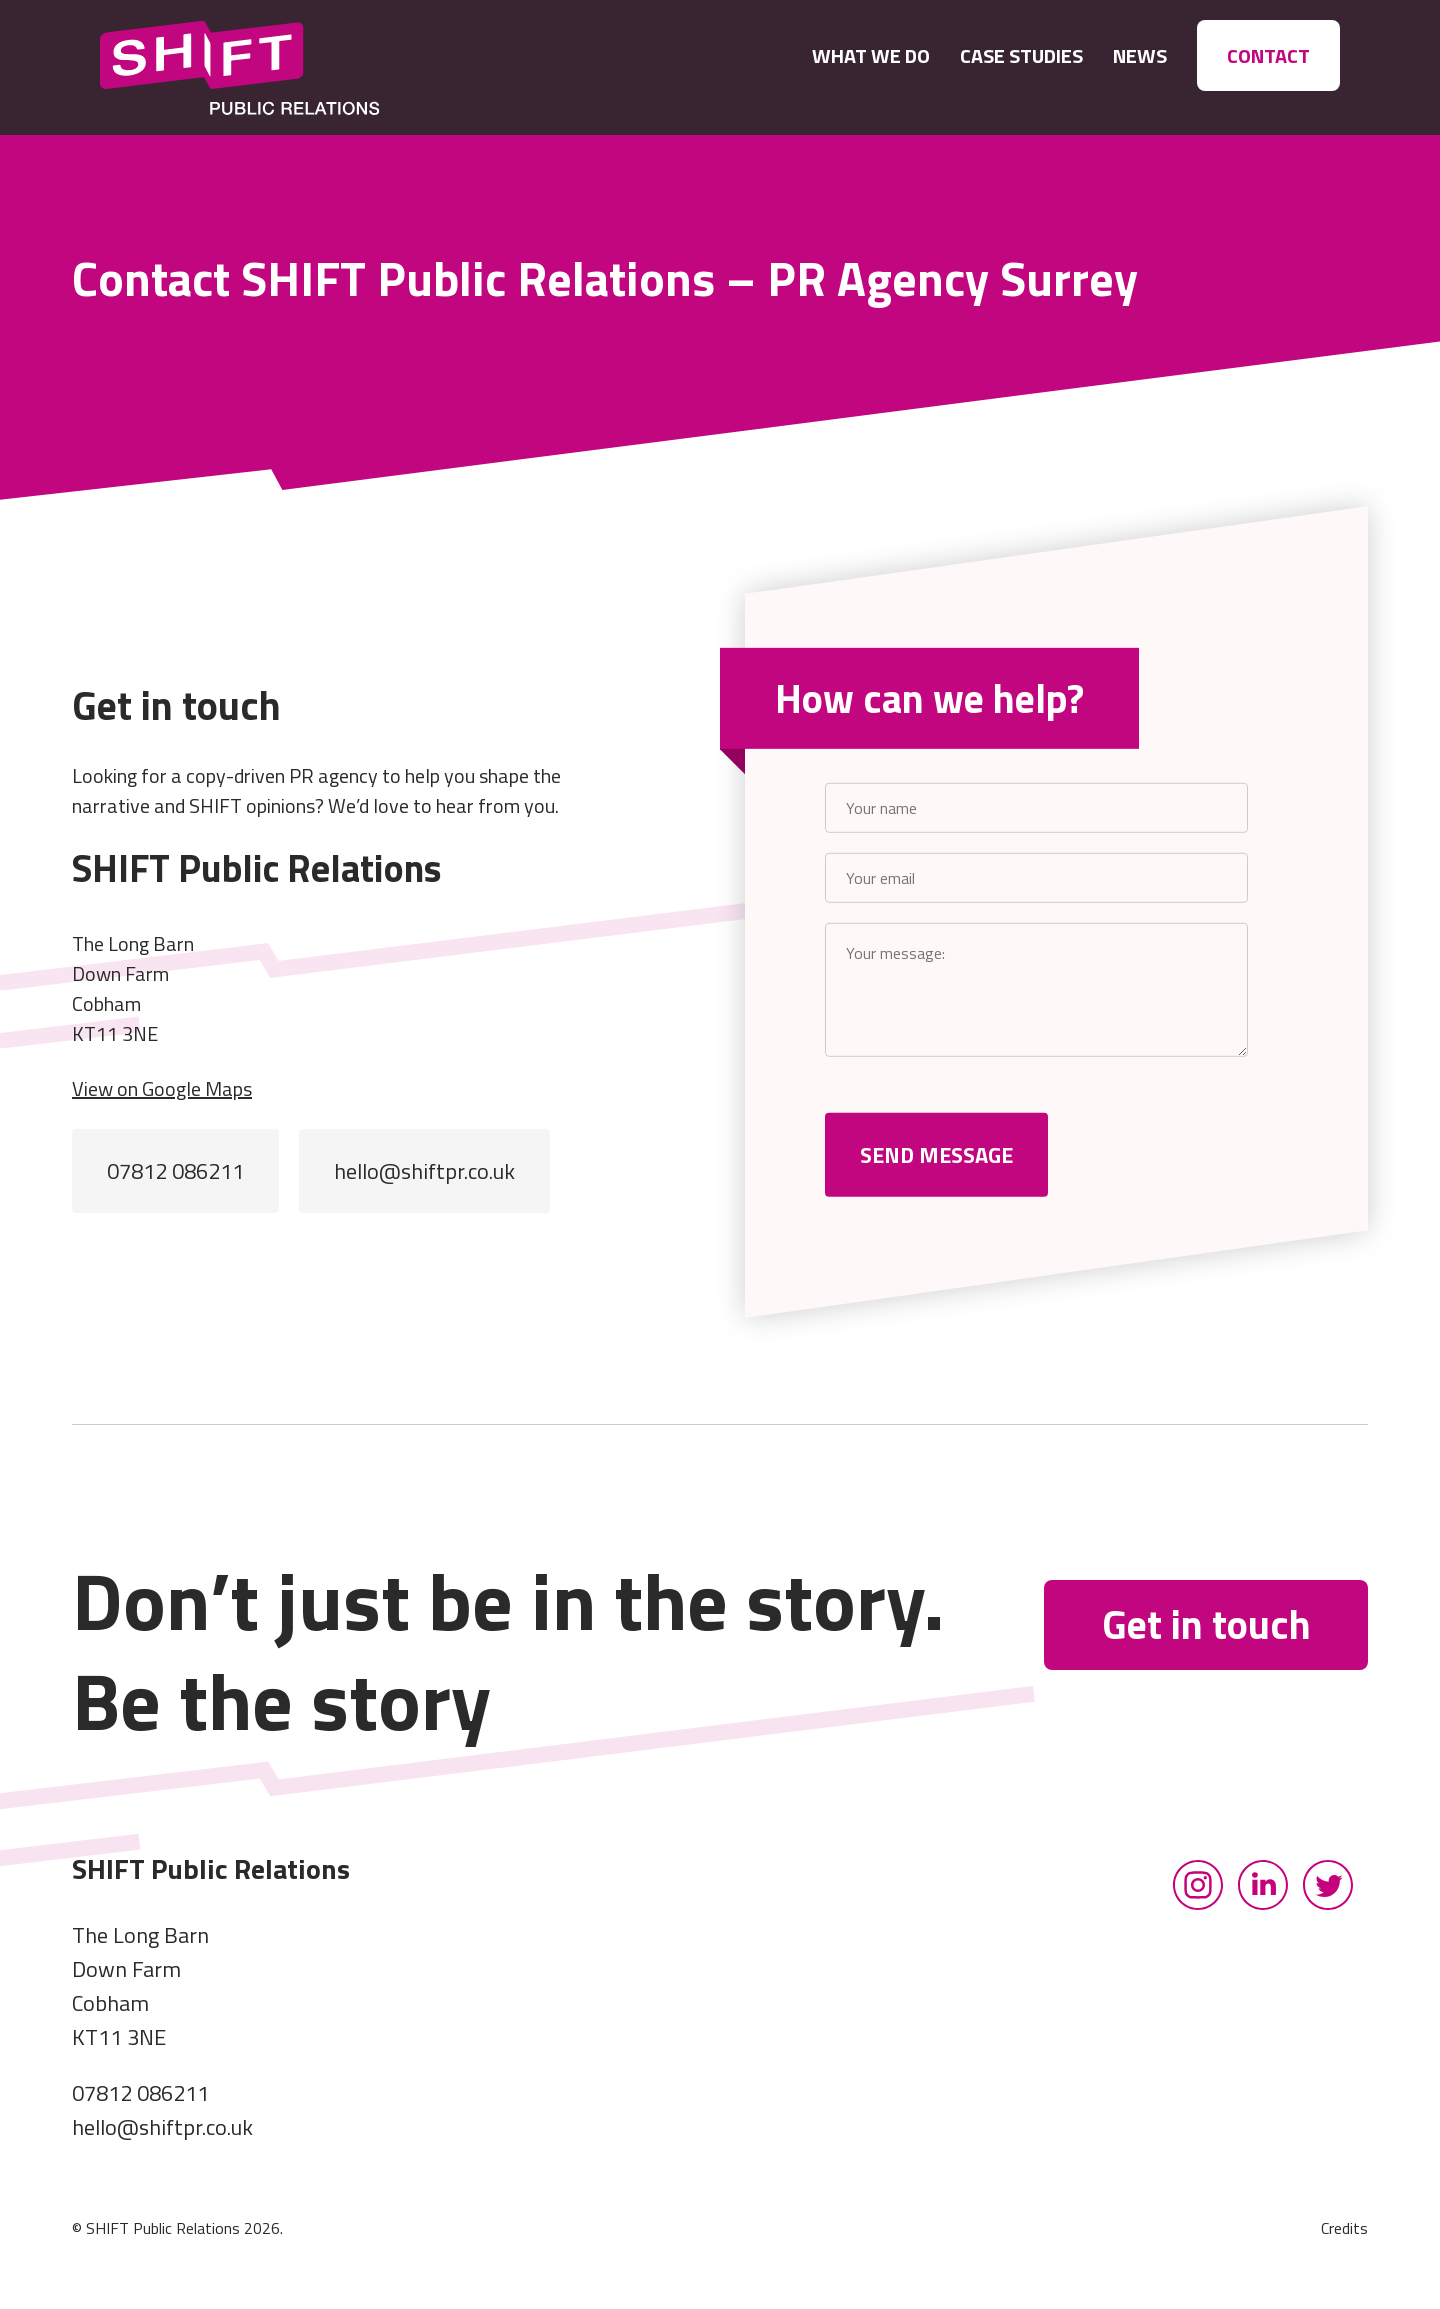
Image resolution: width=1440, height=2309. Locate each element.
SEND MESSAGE (936, 1155)
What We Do (871, 55)
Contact (1268, 55)
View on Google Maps (162, 1089)
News (1140, 55)
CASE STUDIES (1021, 55)
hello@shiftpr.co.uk (424, 1171)
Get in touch (1206, 1624)
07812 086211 (175, 1171)
